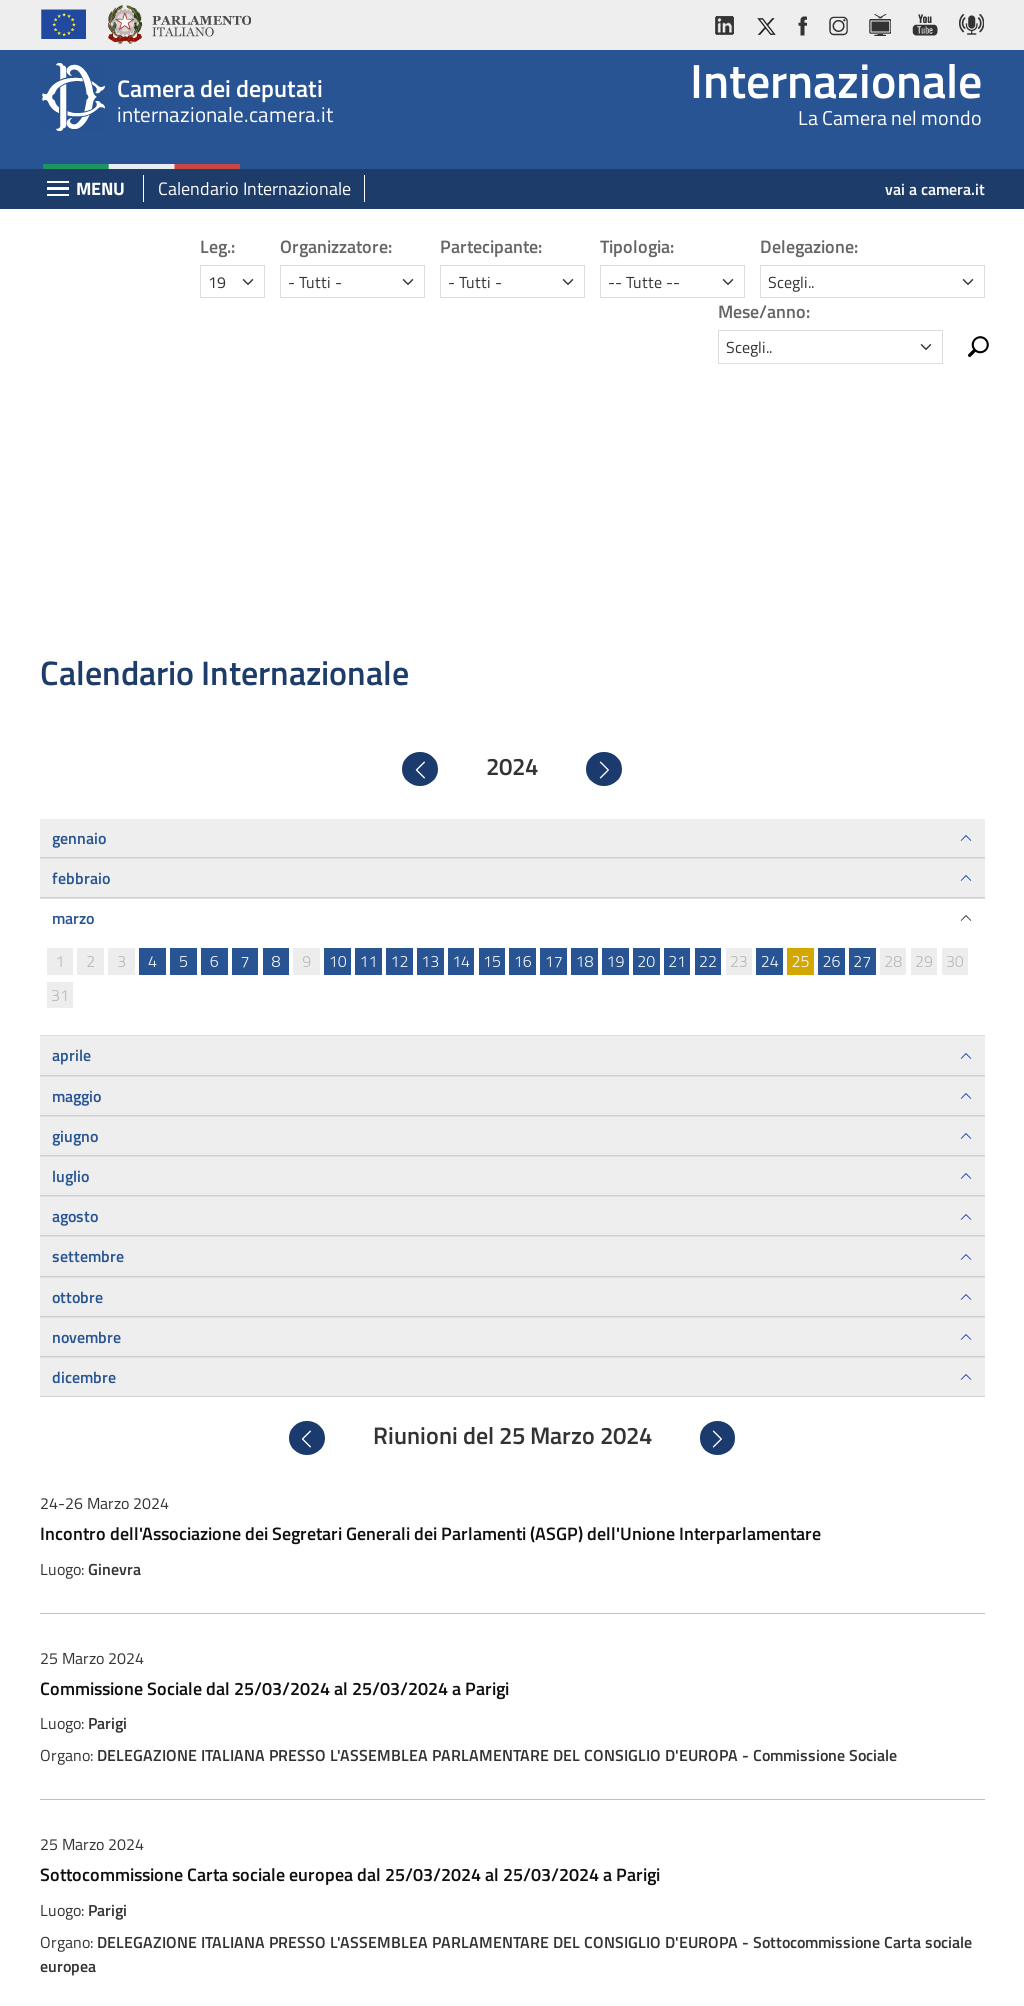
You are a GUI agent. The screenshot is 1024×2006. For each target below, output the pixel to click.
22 (708, 683)
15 (492, 683)
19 (615, 683)
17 (554, 683)
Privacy (423, 1973)
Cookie (595, 1973)
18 (585, 683)
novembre (86, 1059)
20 (646, 683)
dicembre (84, 1099)
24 (770, 683)
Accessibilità (511, 1973)
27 (862, 683)
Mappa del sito (685, 1973)
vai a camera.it (935, 189)
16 (523, 683)
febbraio (81, 600)
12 (399, 683)
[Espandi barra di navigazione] (58, 190)
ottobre (77, 1018)
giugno (75, 858)
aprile (71, 777)
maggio (76, 817)
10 (338, 683)
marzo (73, 640)
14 (461, 683)
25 (801, 683)
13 (430, 683)
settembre (88, 978)
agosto (75, 938)
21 (677, 683)
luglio (70, 898)
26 (831, 683)
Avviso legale (333, 1973)
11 (369, 683)
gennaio (79, 559)
